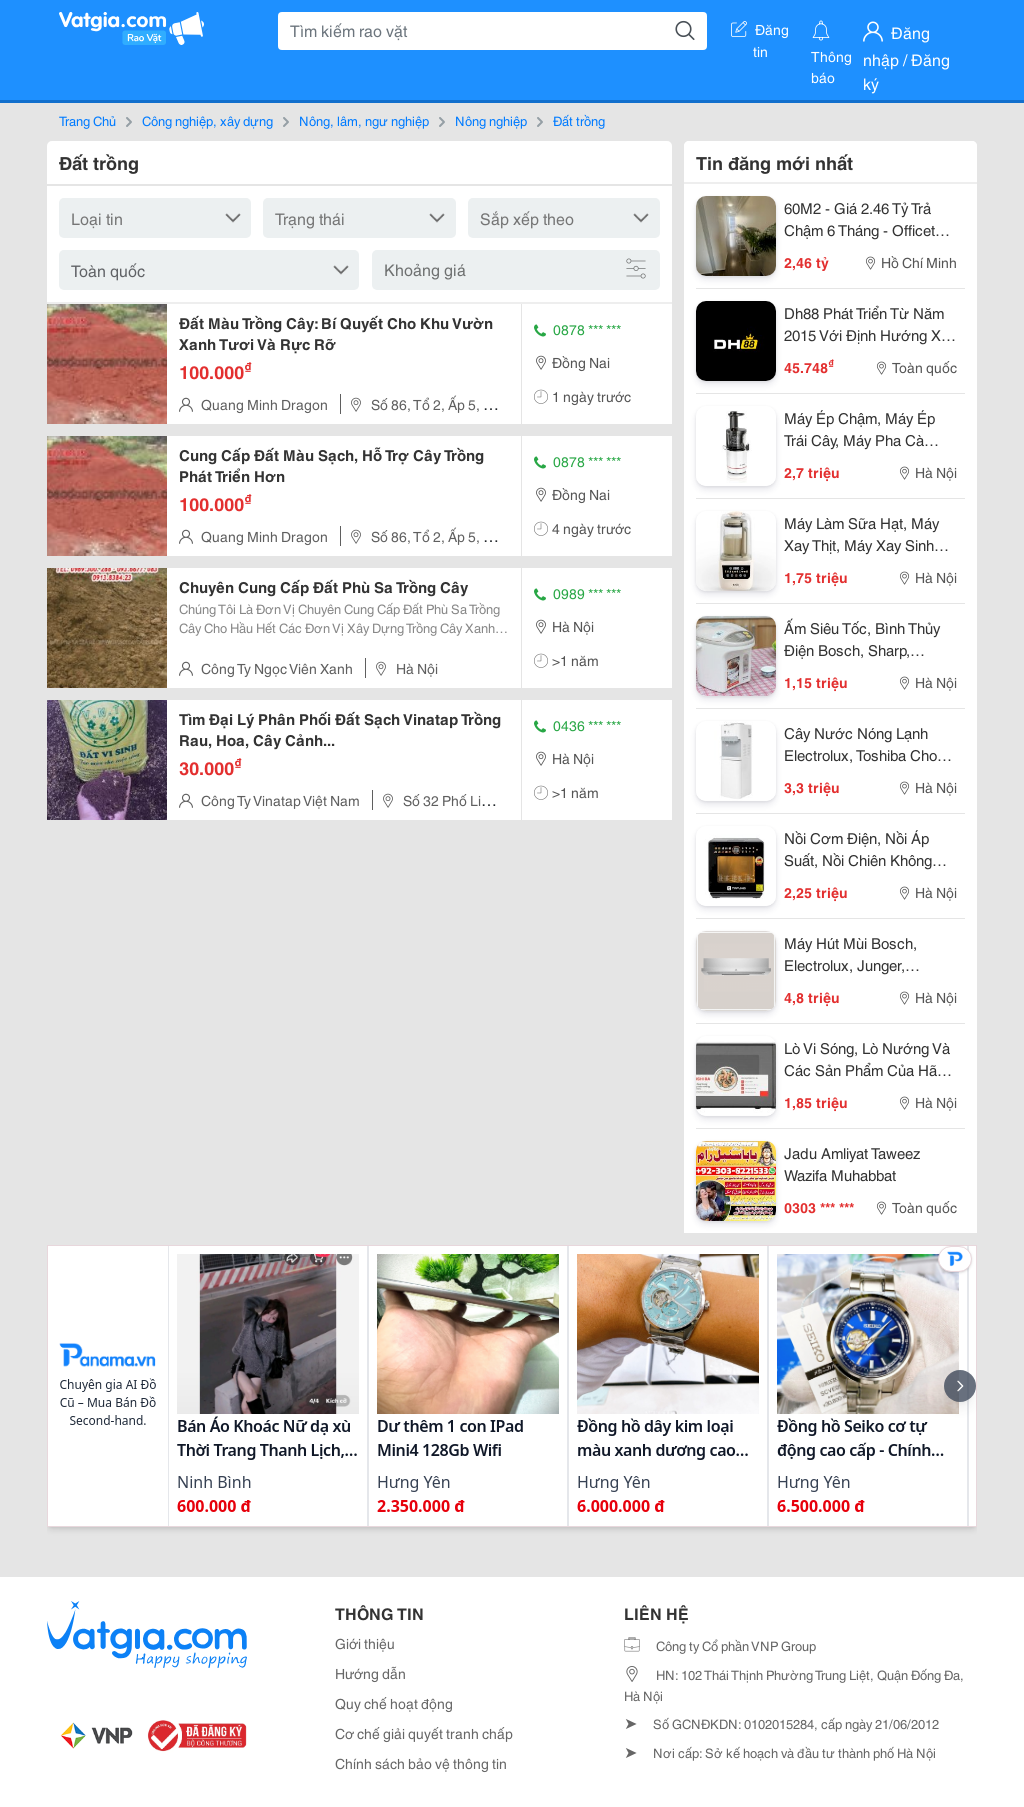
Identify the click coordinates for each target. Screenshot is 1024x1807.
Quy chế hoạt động (394, 1703)
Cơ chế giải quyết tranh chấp (424, 1733)
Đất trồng (579, 120)
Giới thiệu (365, 1643)
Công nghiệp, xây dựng (207, 120)
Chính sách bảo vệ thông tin (421, 1763)
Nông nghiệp (491, 120)
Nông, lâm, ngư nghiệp (364, 120)
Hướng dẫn (370, 1673)
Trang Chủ (87, 120)
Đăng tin (760, 33)
